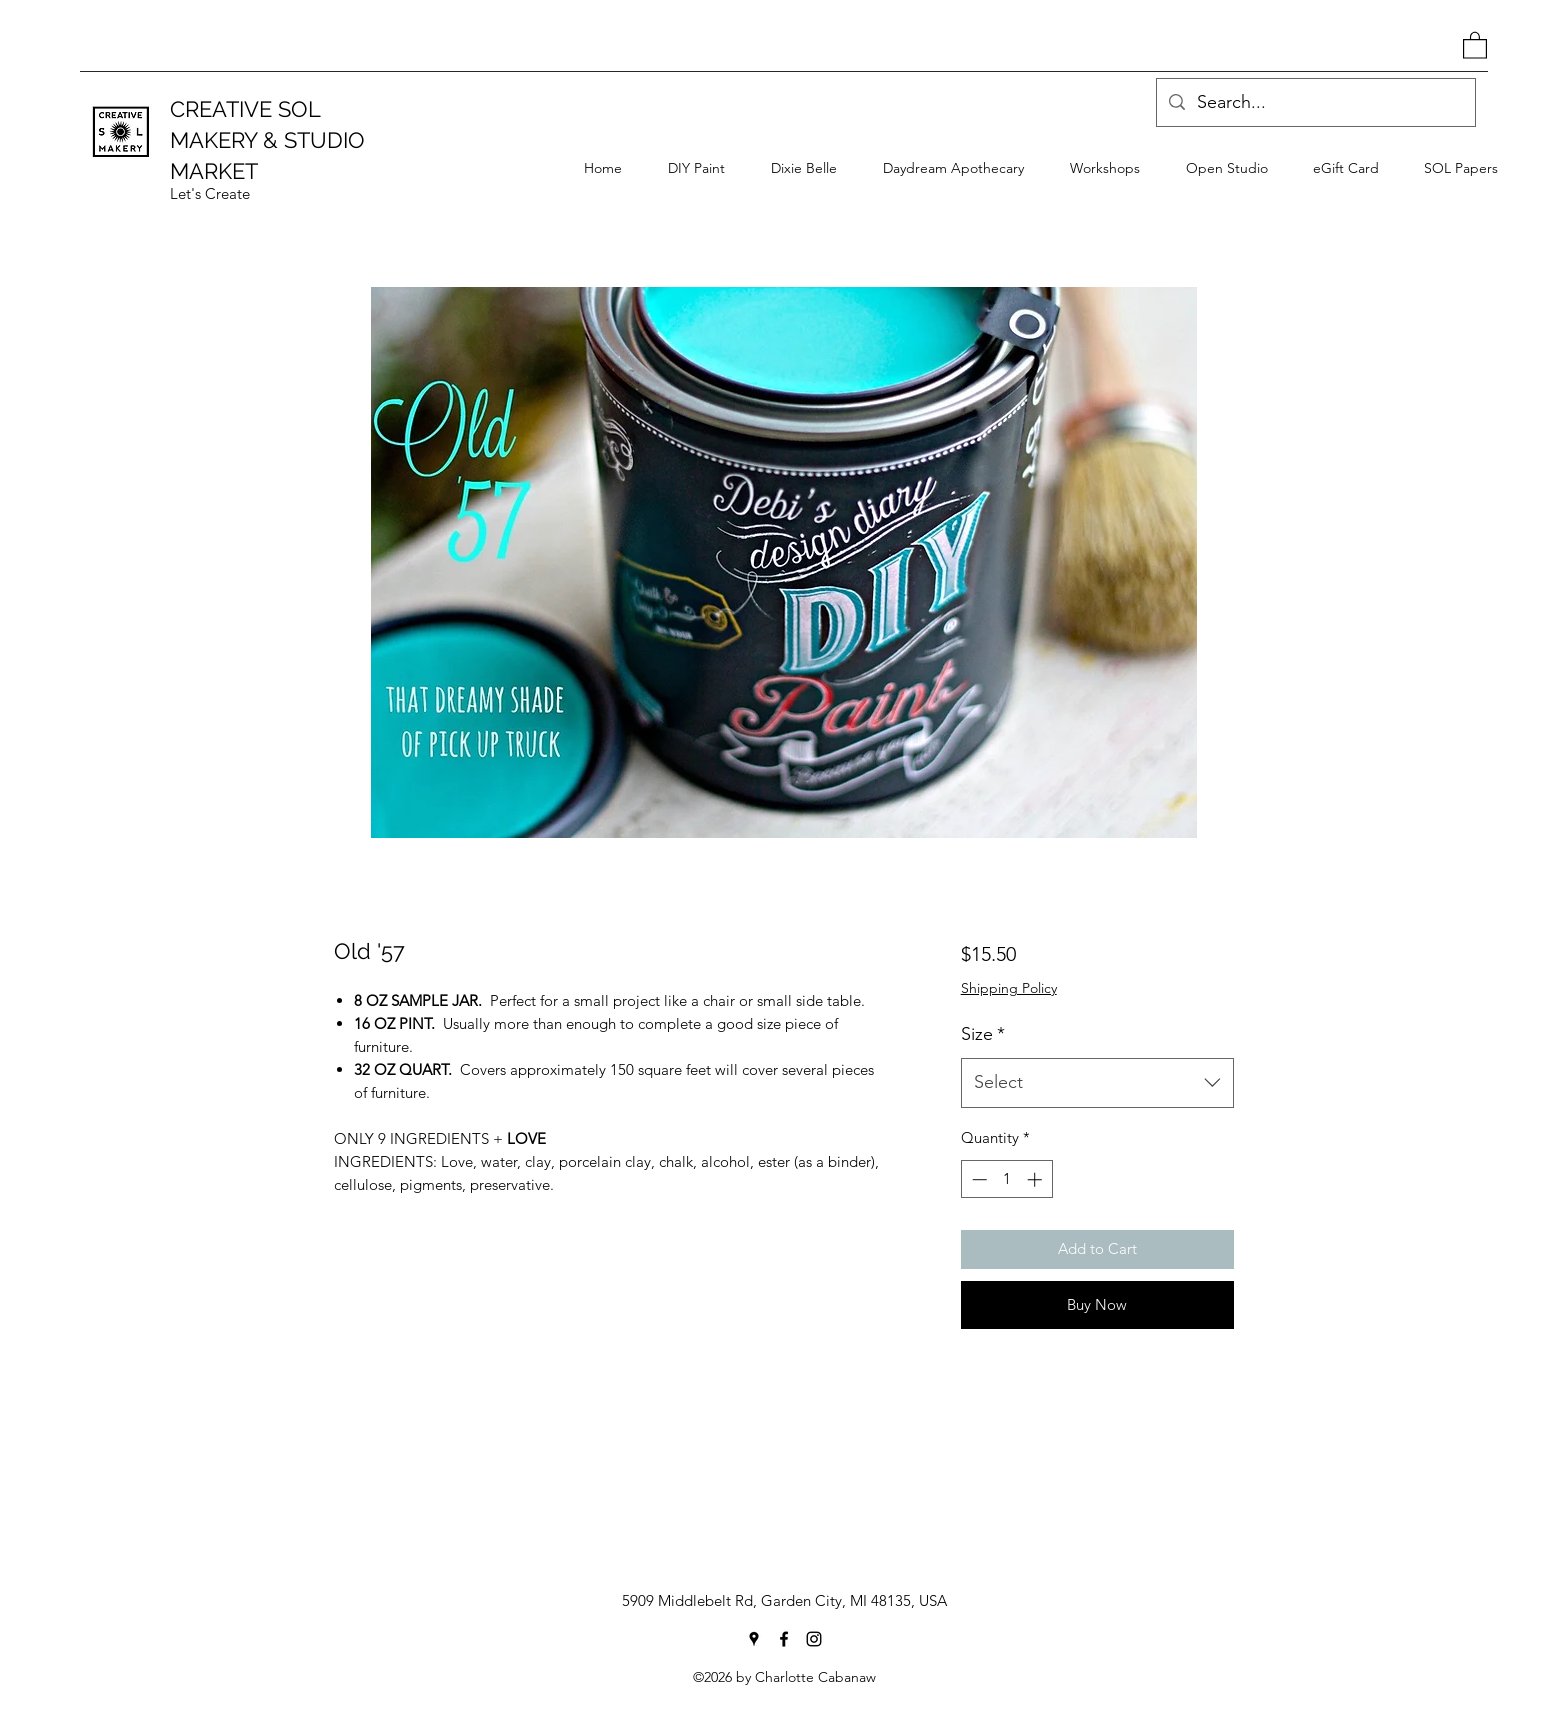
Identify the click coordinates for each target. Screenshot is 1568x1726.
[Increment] (1036, 1179)
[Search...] (1315, 103)
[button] (1475, 44)
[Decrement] (977, 1179)
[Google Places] (754, 1639)
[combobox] (1097, 1083)
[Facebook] (784, 1639)
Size (983, 1034)
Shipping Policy (1009, 988)
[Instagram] (814, 1639)
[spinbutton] (1006, 1179)
